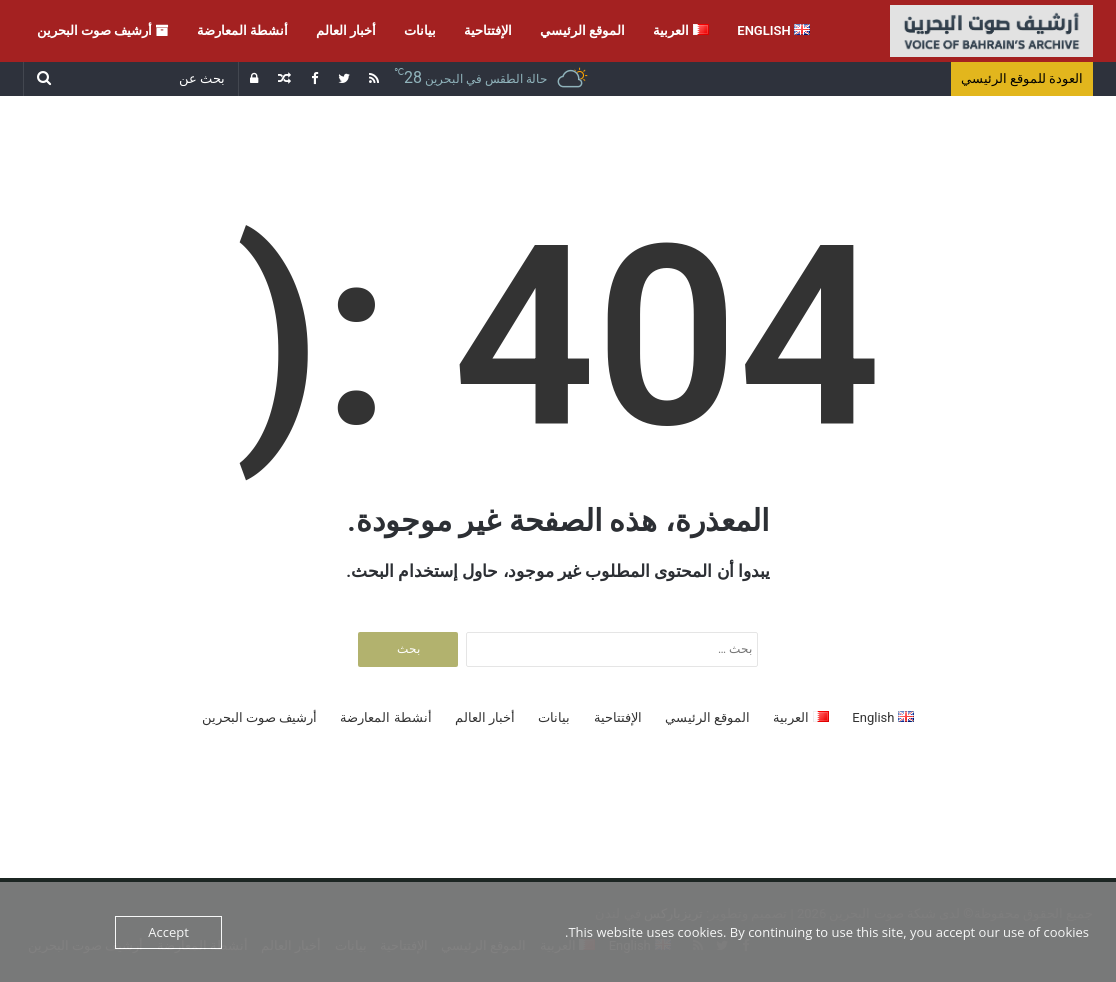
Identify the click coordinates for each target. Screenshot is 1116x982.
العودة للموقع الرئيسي (1022, 78)
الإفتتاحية (488, 30)
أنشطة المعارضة (242, 30)
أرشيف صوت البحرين (103, 30)
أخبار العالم (346, 30)
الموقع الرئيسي (582, 30)
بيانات (420, 30)
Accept (168, 932)
